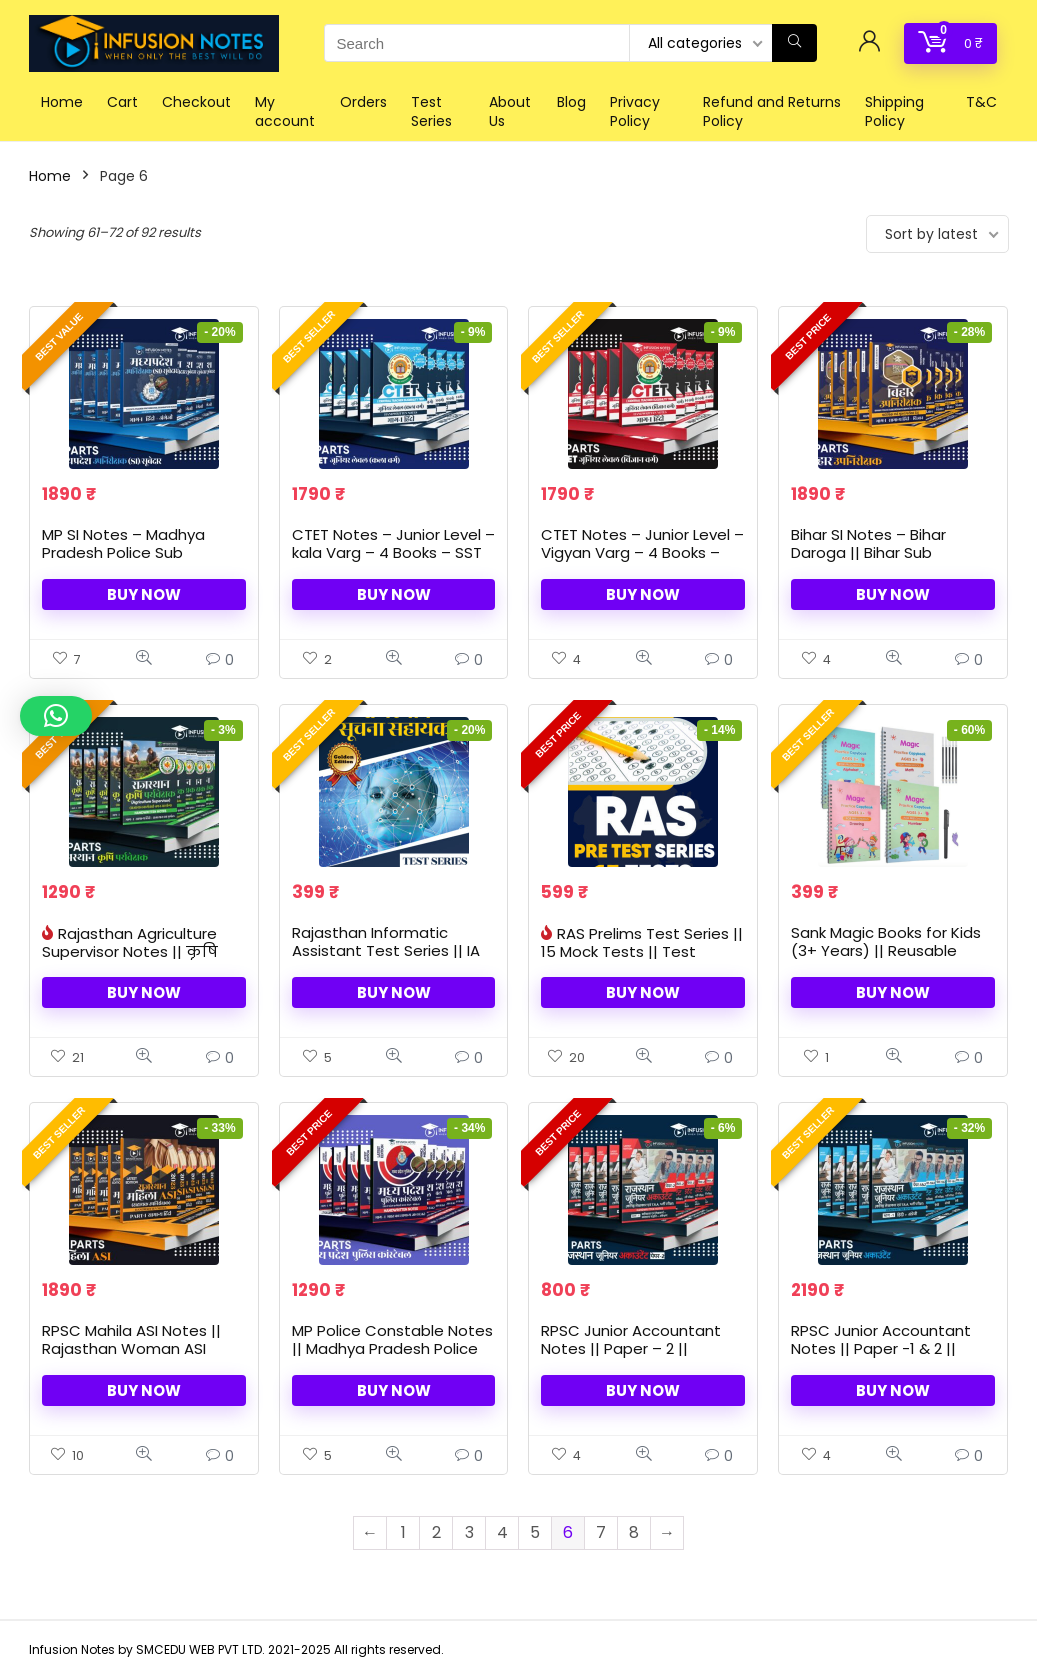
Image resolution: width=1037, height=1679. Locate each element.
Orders (363, 102)
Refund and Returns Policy (772, 111)
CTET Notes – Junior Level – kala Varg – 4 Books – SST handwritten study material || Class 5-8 (393, 561)
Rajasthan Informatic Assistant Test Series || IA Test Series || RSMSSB (386, 950)
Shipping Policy (894, 111)
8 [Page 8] (634, 1532)
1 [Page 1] (403, 1532)
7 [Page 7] (601, 1532)
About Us (510, 111)
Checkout (196, 102)
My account (285, 111)
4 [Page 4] (502, 1532)
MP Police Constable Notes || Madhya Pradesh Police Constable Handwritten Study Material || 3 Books (392, 1357)
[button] (56, 716)
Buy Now (144, 594)
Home (62, 102)
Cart (122, 102)
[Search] (794, 43)
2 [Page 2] (436, 1532)
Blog (571, 102)
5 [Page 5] (535, 1532)
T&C (981, 102)
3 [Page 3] (469, 1532)
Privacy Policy (635, 111)
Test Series (431, 111)
